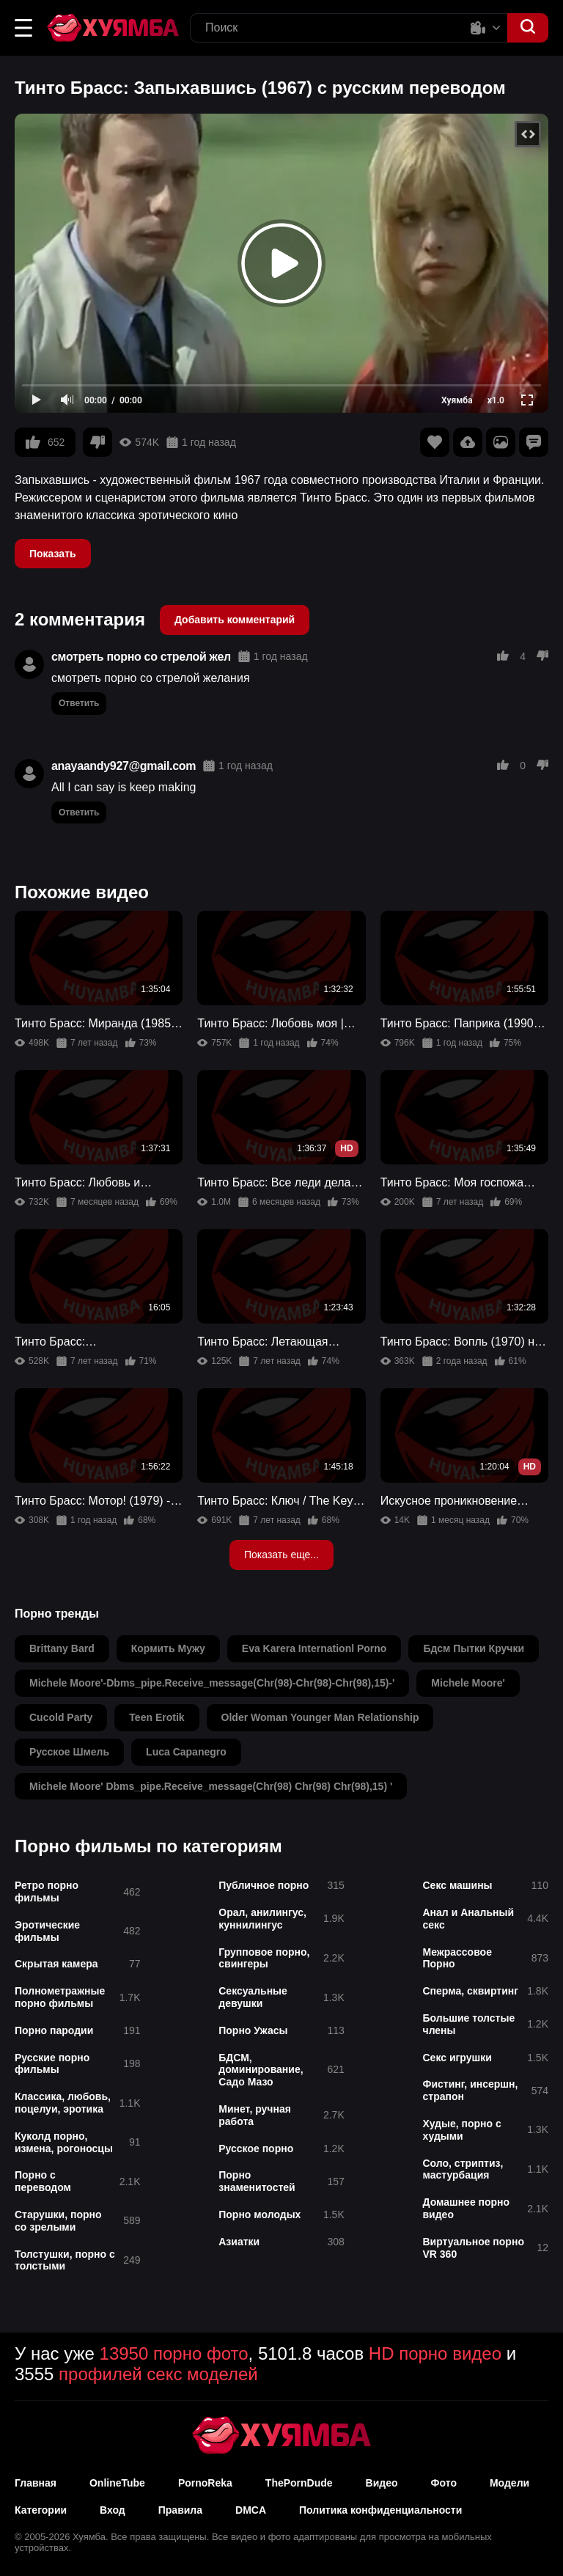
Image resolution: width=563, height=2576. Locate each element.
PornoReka (205, 2483)
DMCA (250, 2510)
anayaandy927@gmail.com (123, 766)
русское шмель (69, 1752)
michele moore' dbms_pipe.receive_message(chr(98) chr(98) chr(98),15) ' (210, 1786)
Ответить (79, 703)
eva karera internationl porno (314, 1648)
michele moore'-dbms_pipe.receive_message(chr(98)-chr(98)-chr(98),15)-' (211, 1683)
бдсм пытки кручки (473, 1648)
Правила (180, 2510)
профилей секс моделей (158, 2374)
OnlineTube (117, 2483)
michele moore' (468, 1683)
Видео (382, 2483)
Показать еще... (281, 1554)
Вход (112, 2510)
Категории (41, 2510)
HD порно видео (435, 2353)
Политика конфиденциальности (380, 2510)
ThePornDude (299, 2483)
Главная (35, 2483)
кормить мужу (168, 1648)
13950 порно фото (174, 2353)
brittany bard (62, 1648)
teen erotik (156, 1717)
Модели (509, 2483)
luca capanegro (186, 1752)
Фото (444, 2483)
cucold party (60, 1717)
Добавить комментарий (234, 619)
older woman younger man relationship (320, 1717)
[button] (23, 28)
